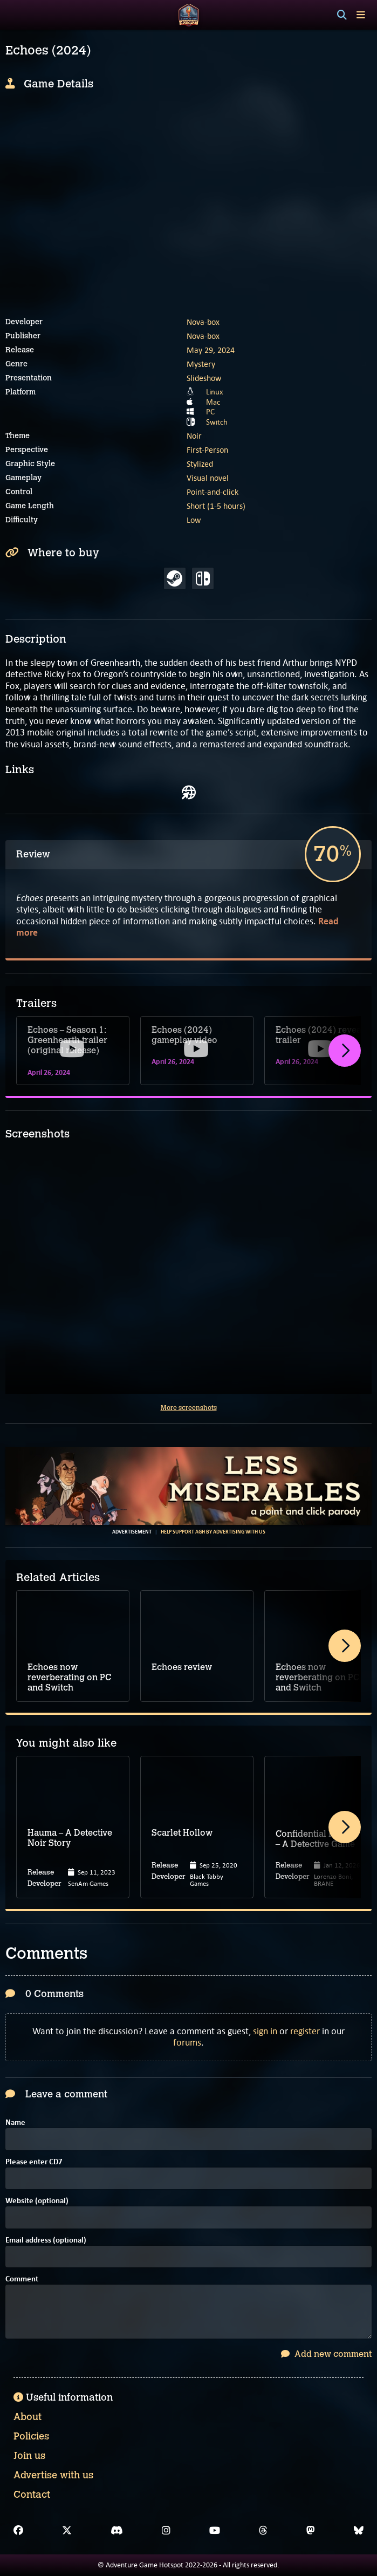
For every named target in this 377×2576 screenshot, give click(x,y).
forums (187, 2042)
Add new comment (326, 2354)
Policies (31, 2436)
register (305, 2031)
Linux (214, 392)
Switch (217, 422)
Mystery (201, 364)
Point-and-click (212, 492)
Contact (31, 2494)
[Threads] (263, 2531)
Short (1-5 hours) (216, 506)
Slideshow (204, 378)
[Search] (342, 15)
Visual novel (208, 478)
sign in (265, 2031)
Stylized (200, 464)
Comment (21, 2279)
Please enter (34, 2162)
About (27, 2417)
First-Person (207, 450)
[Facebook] (18, 2531)
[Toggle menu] (361, 15)
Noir (194, 436)
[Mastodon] (310, 2531)
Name (15, 2123)
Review (33, 854)
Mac (213, 402)
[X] (67, 2531)
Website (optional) (36, 2201)
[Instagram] (166, 2531)
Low (194, 520)
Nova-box (203, 322)
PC (210, 412)
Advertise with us (53, 2475)
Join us (29, 2456)
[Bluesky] (359, 2531)
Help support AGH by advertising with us (213, 1532)
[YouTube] (214, 2531)
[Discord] (117, 2531)
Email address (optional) (45, 2240)
